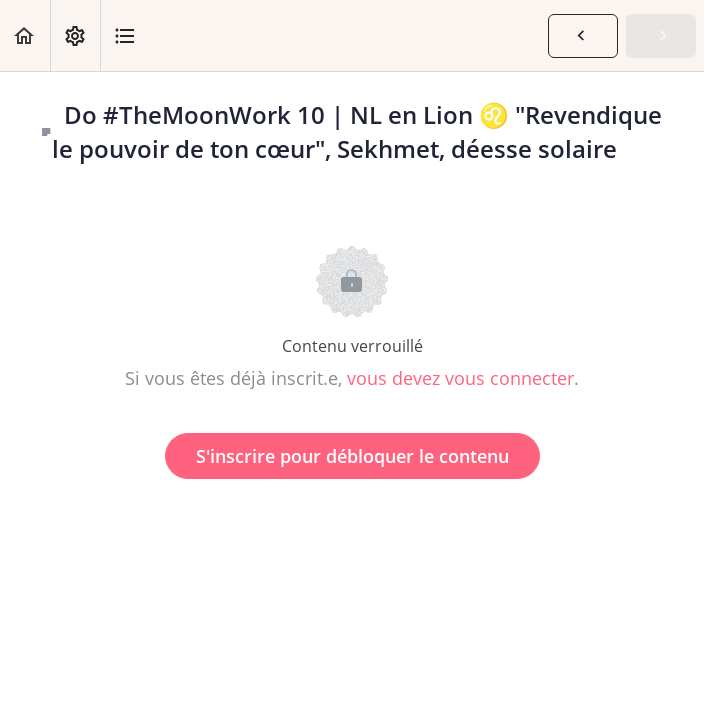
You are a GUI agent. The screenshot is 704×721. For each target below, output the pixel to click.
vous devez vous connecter (460, 378)
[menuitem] (75, 35)
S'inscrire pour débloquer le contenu (352, 456)
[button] (25, 35)
